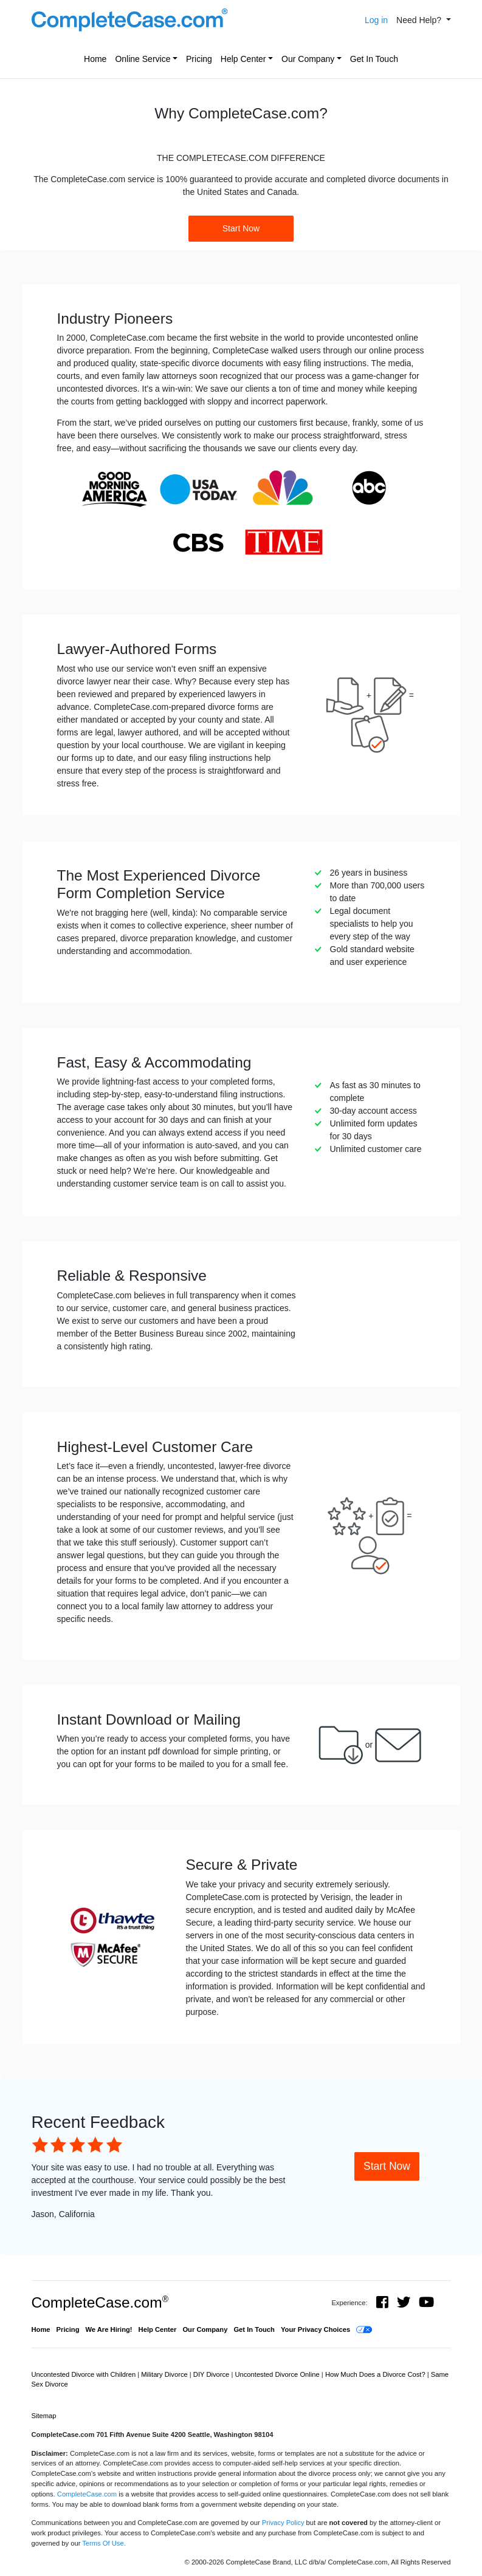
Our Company (307, 59)
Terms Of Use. (103, 2543)
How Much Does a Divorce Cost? (376, 2374)
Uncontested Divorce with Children (85, 2374)
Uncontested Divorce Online (278, 2374)
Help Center (243, 59)
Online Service (142, 59)
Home (95, 59)
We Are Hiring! (109, 2329)
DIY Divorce (212, 2374)
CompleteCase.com (100, 2302)
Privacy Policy (283, 2522)
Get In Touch (374, 59)
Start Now (241, 228)
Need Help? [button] (420, 20)
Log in (376, 20)
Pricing (199, 59)
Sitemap (44, 2415)
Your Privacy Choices (315, 2329)
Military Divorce (165, 2374)
